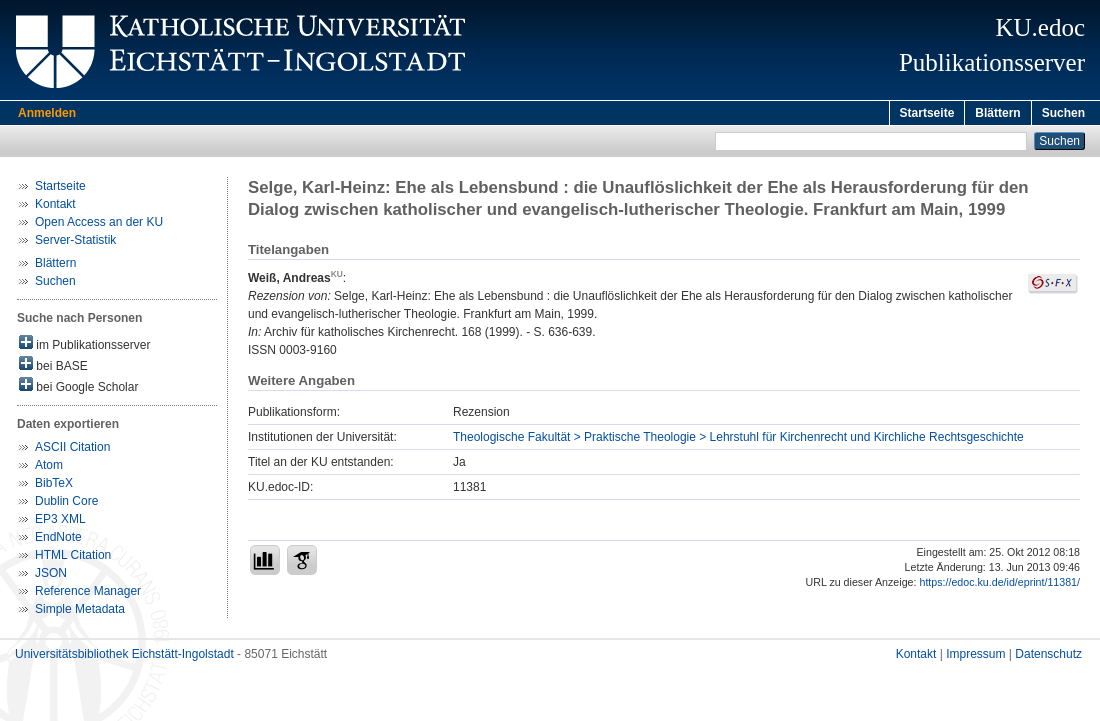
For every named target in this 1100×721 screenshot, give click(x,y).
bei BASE (53, 367)
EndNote (58, 540)
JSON (51, 576)
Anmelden (47, 113)
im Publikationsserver (84, 346)
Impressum (975, 657)
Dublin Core (66, 504)
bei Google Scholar (78, 388)
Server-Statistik (75, 243)
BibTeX (54, 486)
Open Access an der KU (99, 225)
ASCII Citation (72, 450)
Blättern (997, 113)
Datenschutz (1048, 657)
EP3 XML (60, 522)
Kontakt (55, 207)
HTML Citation (73, 558)
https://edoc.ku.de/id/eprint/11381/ (999, 585)
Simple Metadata (80, 612)
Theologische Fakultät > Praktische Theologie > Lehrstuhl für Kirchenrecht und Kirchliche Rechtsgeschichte (738, 440)
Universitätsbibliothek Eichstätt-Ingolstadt (124, 657)
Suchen (1063, 113)
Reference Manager (88, 594)
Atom (49, 468)
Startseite (927, 113)
